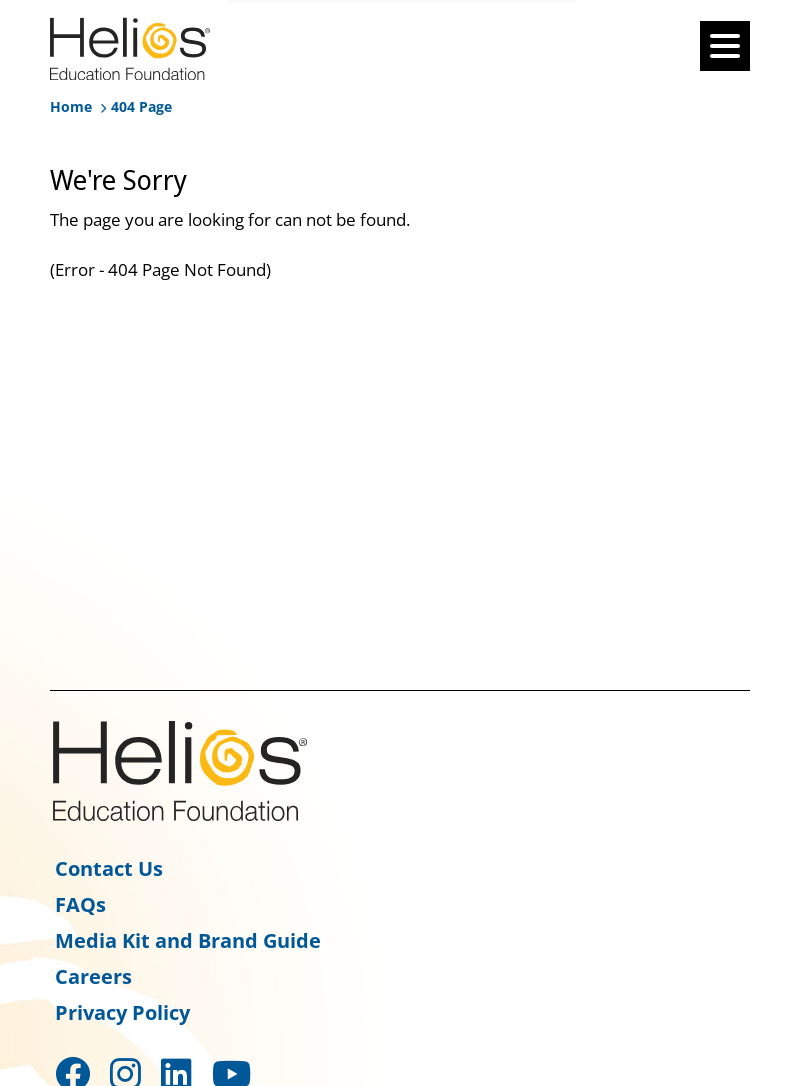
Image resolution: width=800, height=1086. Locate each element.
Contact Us (109, 868)
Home (71, 106)
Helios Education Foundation (180, 771)
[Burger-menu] (725, 46)
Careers (93, 976)
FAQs (80, 904)
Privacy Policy (122, 1012)
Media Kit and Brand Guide (188, 940)
